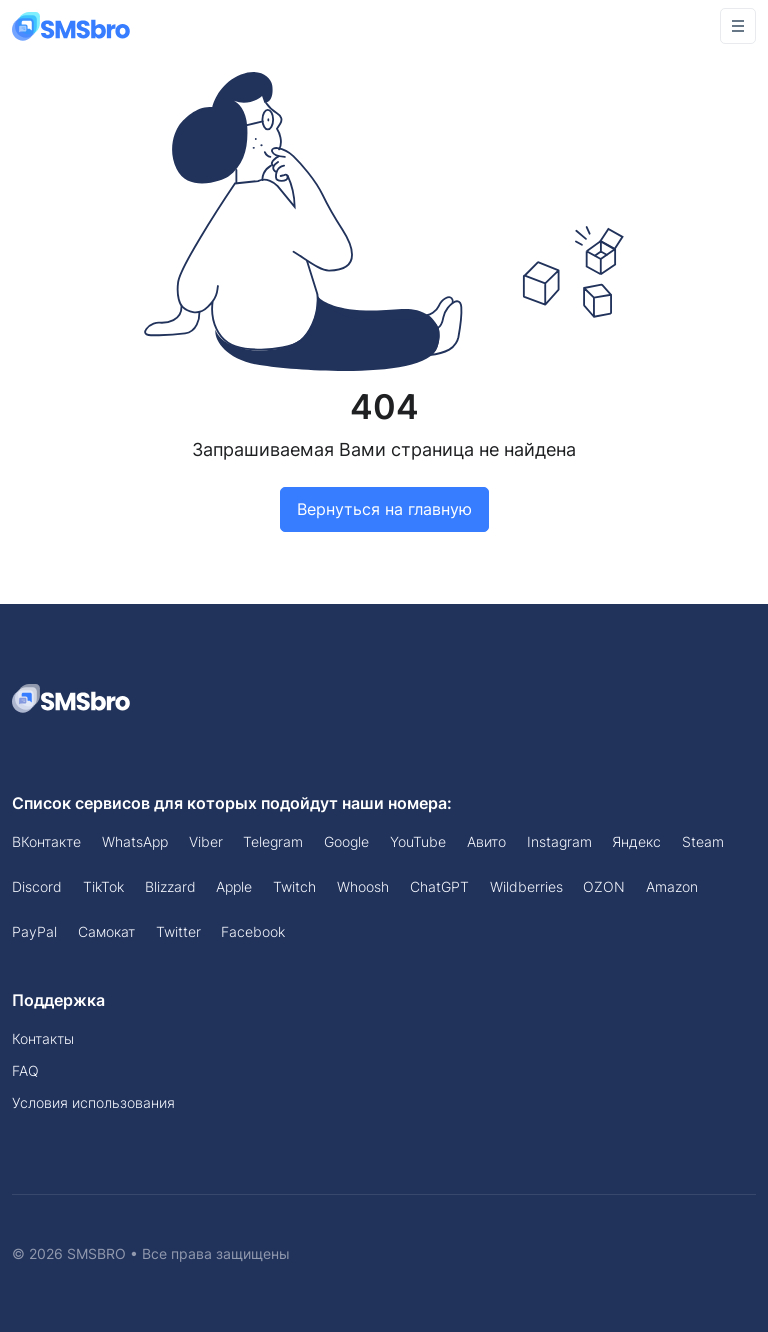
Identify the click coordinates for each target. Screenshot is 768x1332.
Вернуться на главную (384, 509)
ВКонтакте (46, 841)
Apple (234, 886)
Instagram (559, 841)
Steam (703, 841)
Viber (206, 841)
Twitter (178, 931)
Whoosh (363, 886)
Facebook (253, 931)
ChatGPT (439, 886)
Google (346, 841)
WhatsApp (135, 841)
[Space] (72, 697)
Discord (37, 886)
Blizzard (170, 886)
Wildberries (526, 886)
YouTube (418, 841)
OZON (604, 886)
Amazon (672, 886)
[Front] (72, 25)
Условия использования (93, 1102)
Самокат (106, 931)
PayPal (34, 931)
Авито (486, 841)
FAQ (25, 1070)
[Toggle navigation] (738, 26)
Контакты (43, 1038)
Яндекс (636, 841)
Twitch (294, 886)
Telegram (273, 841)
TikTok (103, 886)
